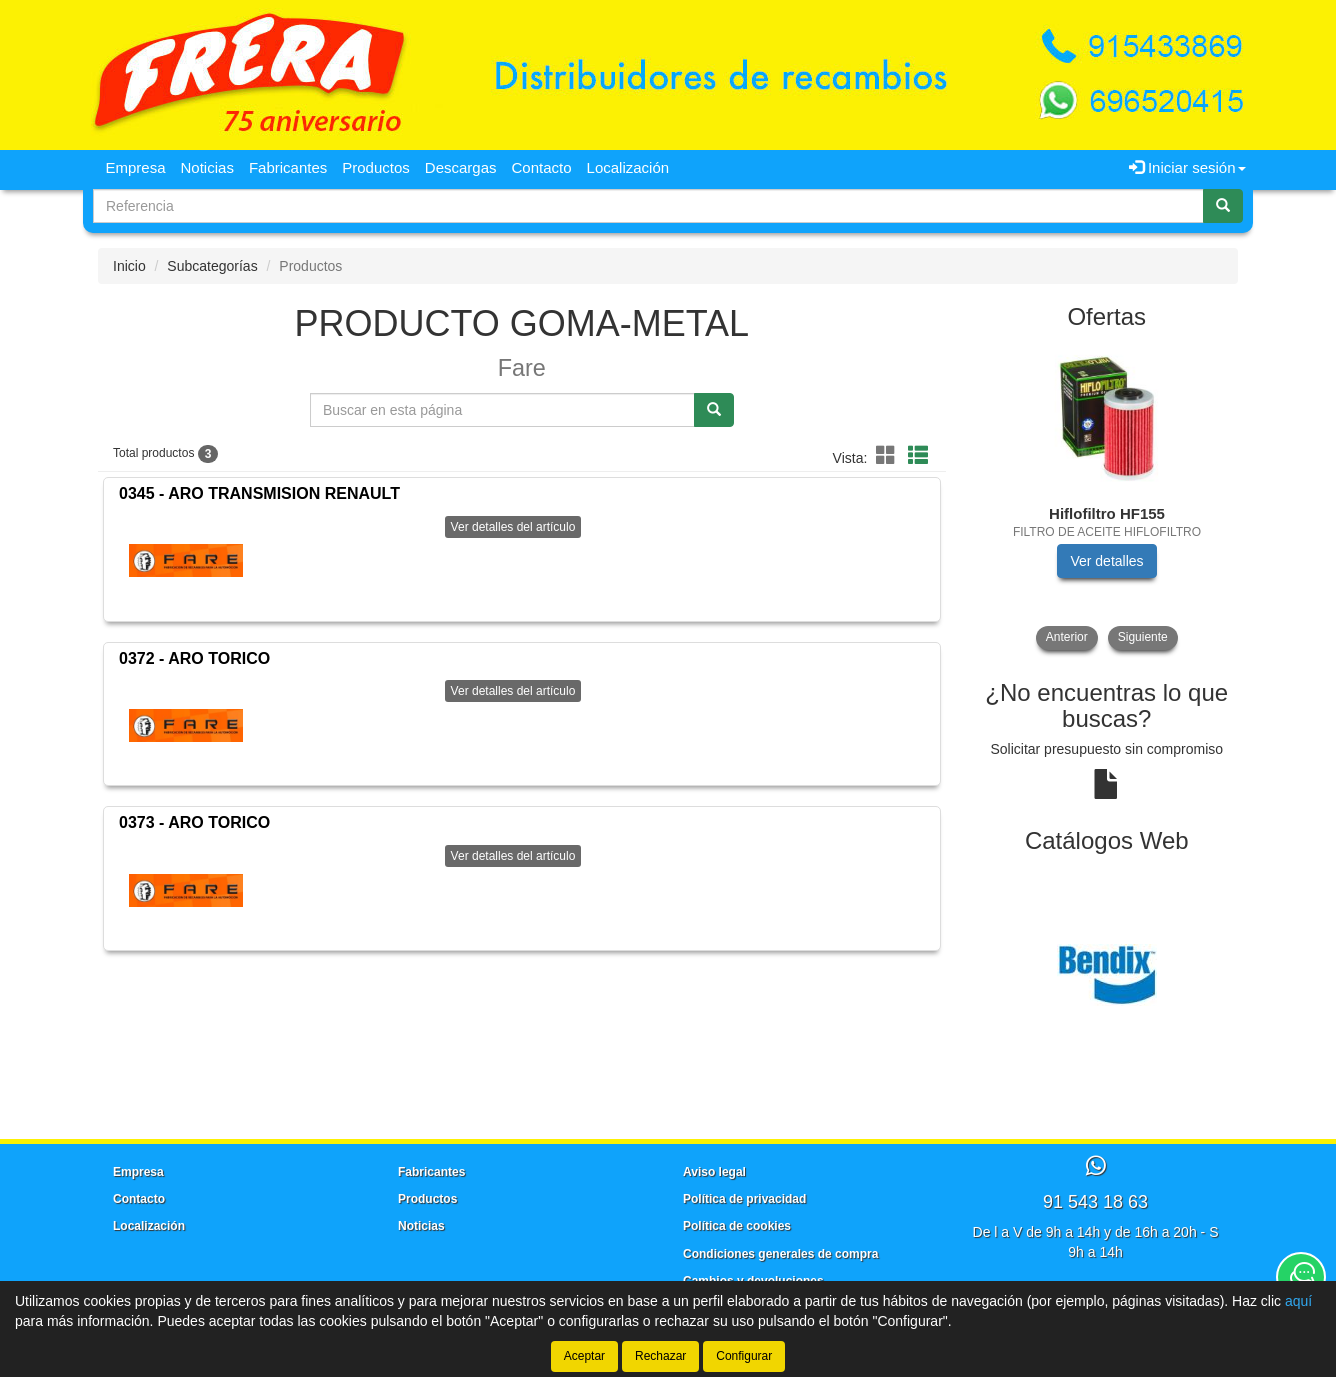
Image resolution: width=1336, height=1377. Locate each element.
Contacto (542, 167)
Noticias (207, 167)
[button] (889, 456)
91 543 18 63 (1095, 1202)
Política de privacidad (744, 1199)
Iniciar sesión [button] (1187, 167)
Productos (376, 167)
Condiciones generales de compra (780, 1254)
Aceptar (584, 1356)
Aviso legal (714, 1172)
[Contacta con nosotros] (1301, 1277)
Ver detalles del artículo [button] (513, 527)
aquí (1298, 1301)
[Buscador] (648, 206)
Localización (628, 167)
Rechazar (660, 1356)
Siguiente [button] (1143, 637)
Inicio (129, 266)
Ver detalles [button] (1106, 561)
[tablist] (1107, 497)
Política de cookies (737, 1226)
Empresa (136, 167)
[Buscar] (1223, 206)
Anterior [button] (1067, 637)
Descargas (461, 167)
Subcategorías (212, 266)
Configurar (744, 1356)
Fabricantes (288, 167)
